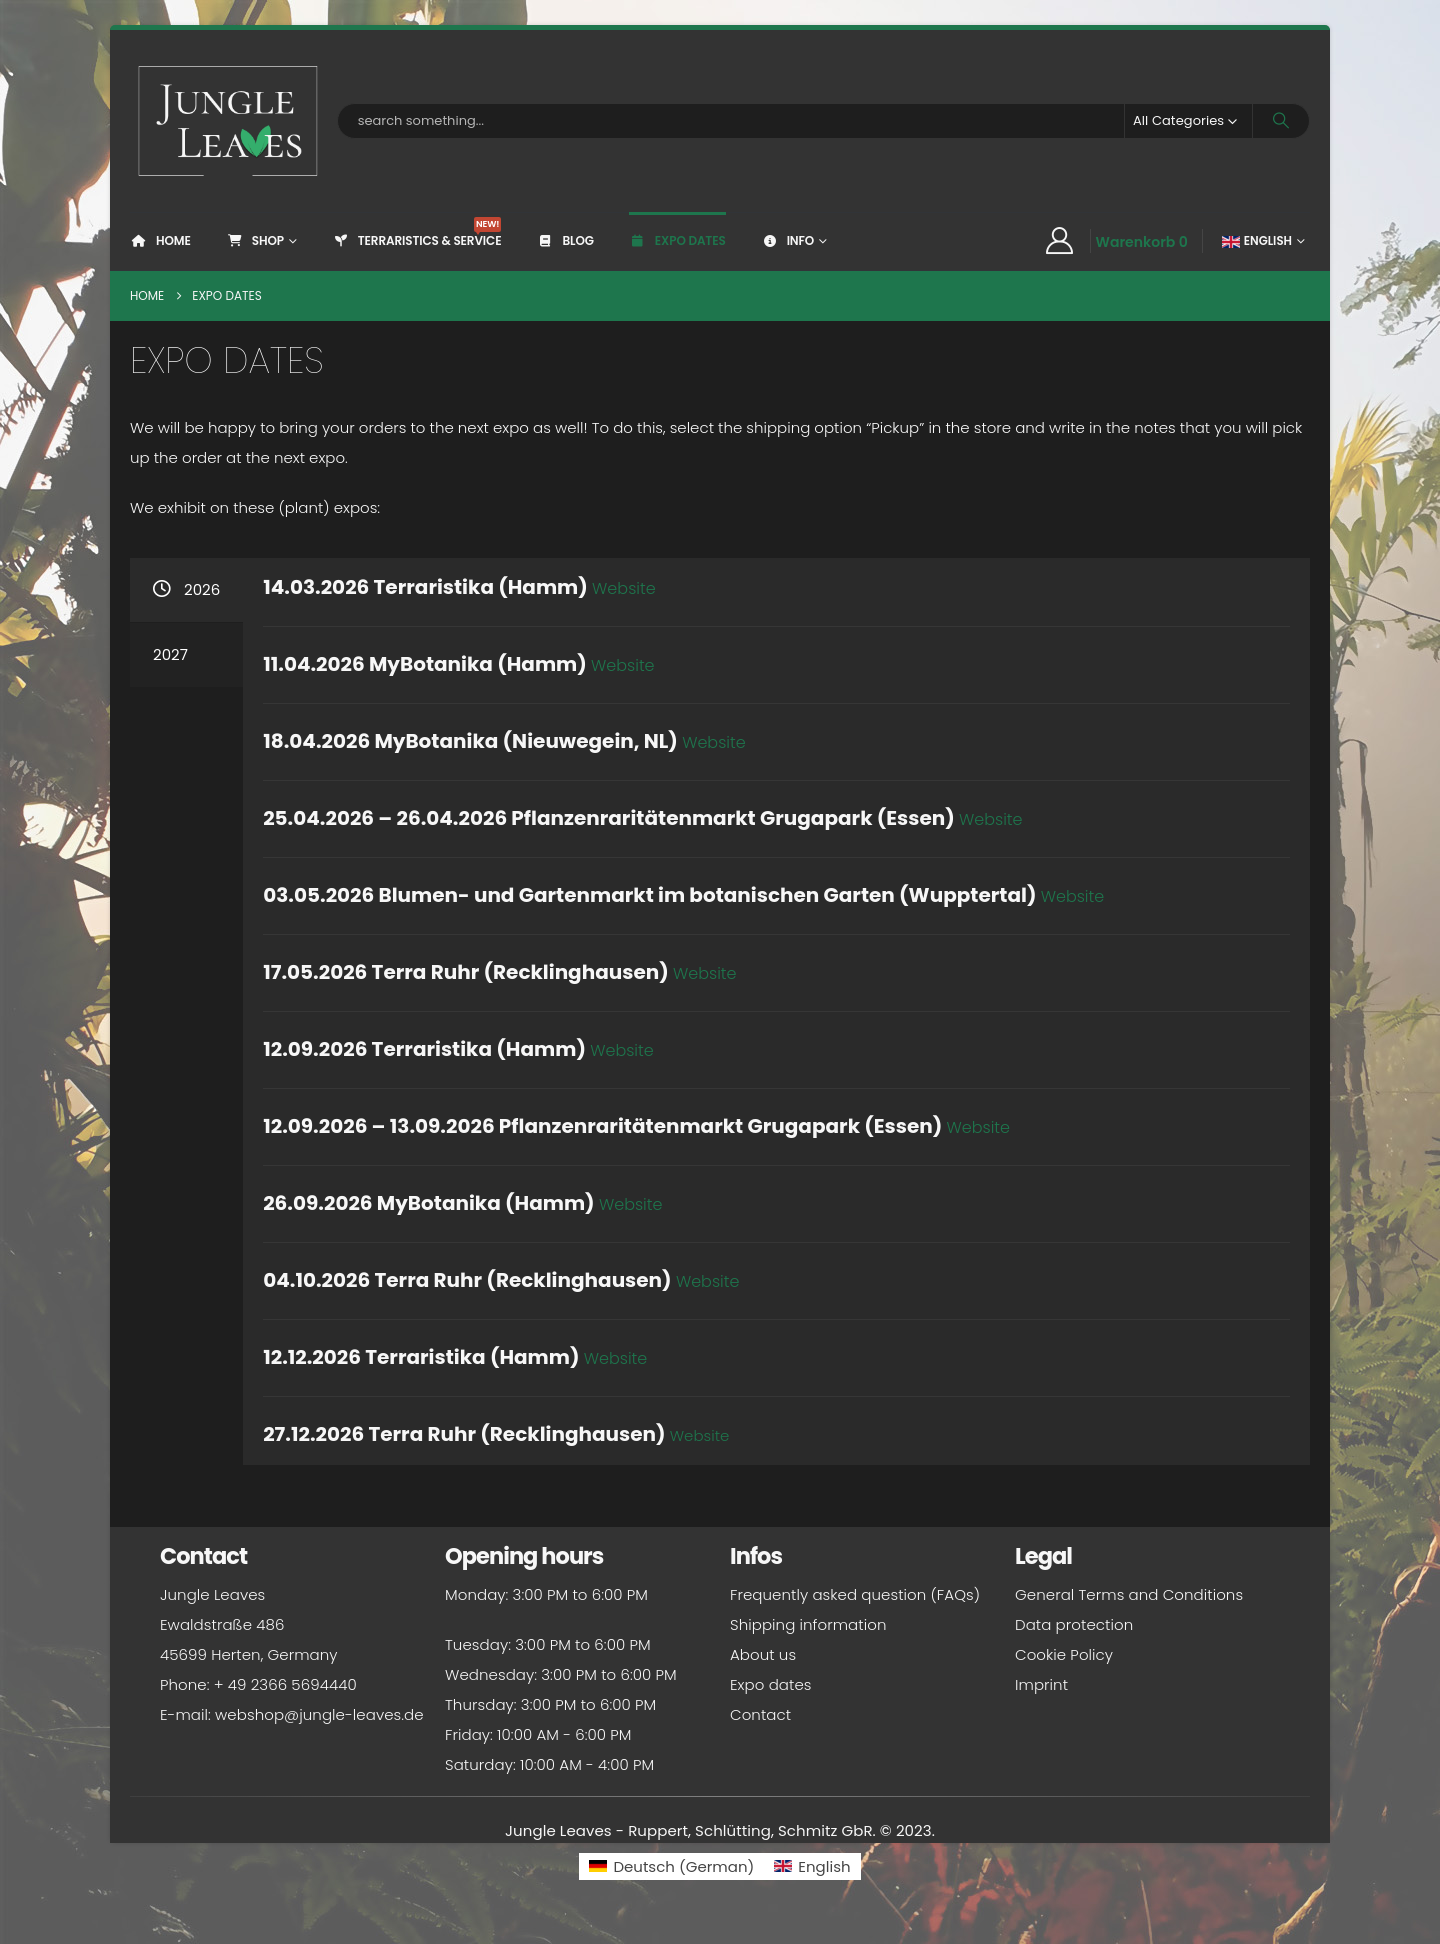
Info (787, 240)
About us (763, 1654)
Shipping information (808, 1624)
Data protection (1074, 1624)
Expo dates (677, 240)
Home (160, 240)
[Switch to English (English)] (812, 1866)
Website (714, 742)
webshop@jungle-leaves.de (319, 1714)
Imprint (1041, 1684)
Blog (564, 240)
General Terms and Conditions (1129, 1594)
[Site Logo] (228, 121)
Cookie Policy (1064, 1654)
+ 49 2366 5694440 (285, 1684)
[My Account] (1059, 241)
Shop (255, 240)
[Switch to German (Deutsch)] (671, 1866)
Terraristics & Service (417, 233)
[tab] (186, 590)
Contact (760, 1714)
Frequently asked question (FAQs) (855, 1594)
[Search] (1281, 121)
